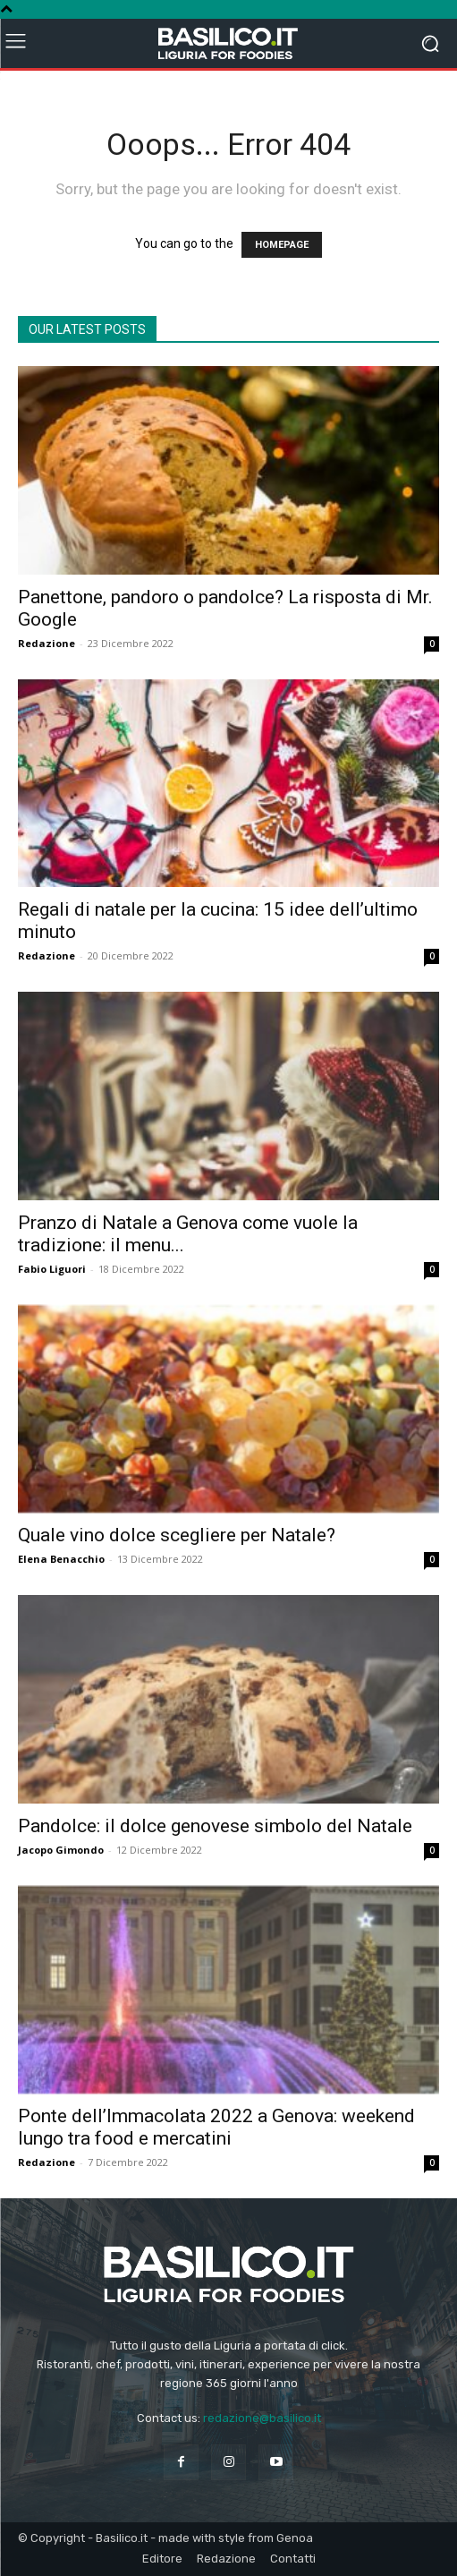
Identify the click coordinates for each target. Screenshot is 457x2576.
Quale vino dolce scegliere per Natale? (176, 1535)
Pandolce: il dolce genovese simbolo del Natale (215, 1826)
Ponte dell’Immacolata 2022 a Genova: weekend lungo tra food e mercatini (216, 2127)
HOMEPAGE (282, 245)
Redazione (46, 643)
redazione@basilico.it (262, 2418)
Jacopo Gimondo (61, 1849)
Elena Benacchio (61, 1558)
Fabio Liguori (52, 1268)
